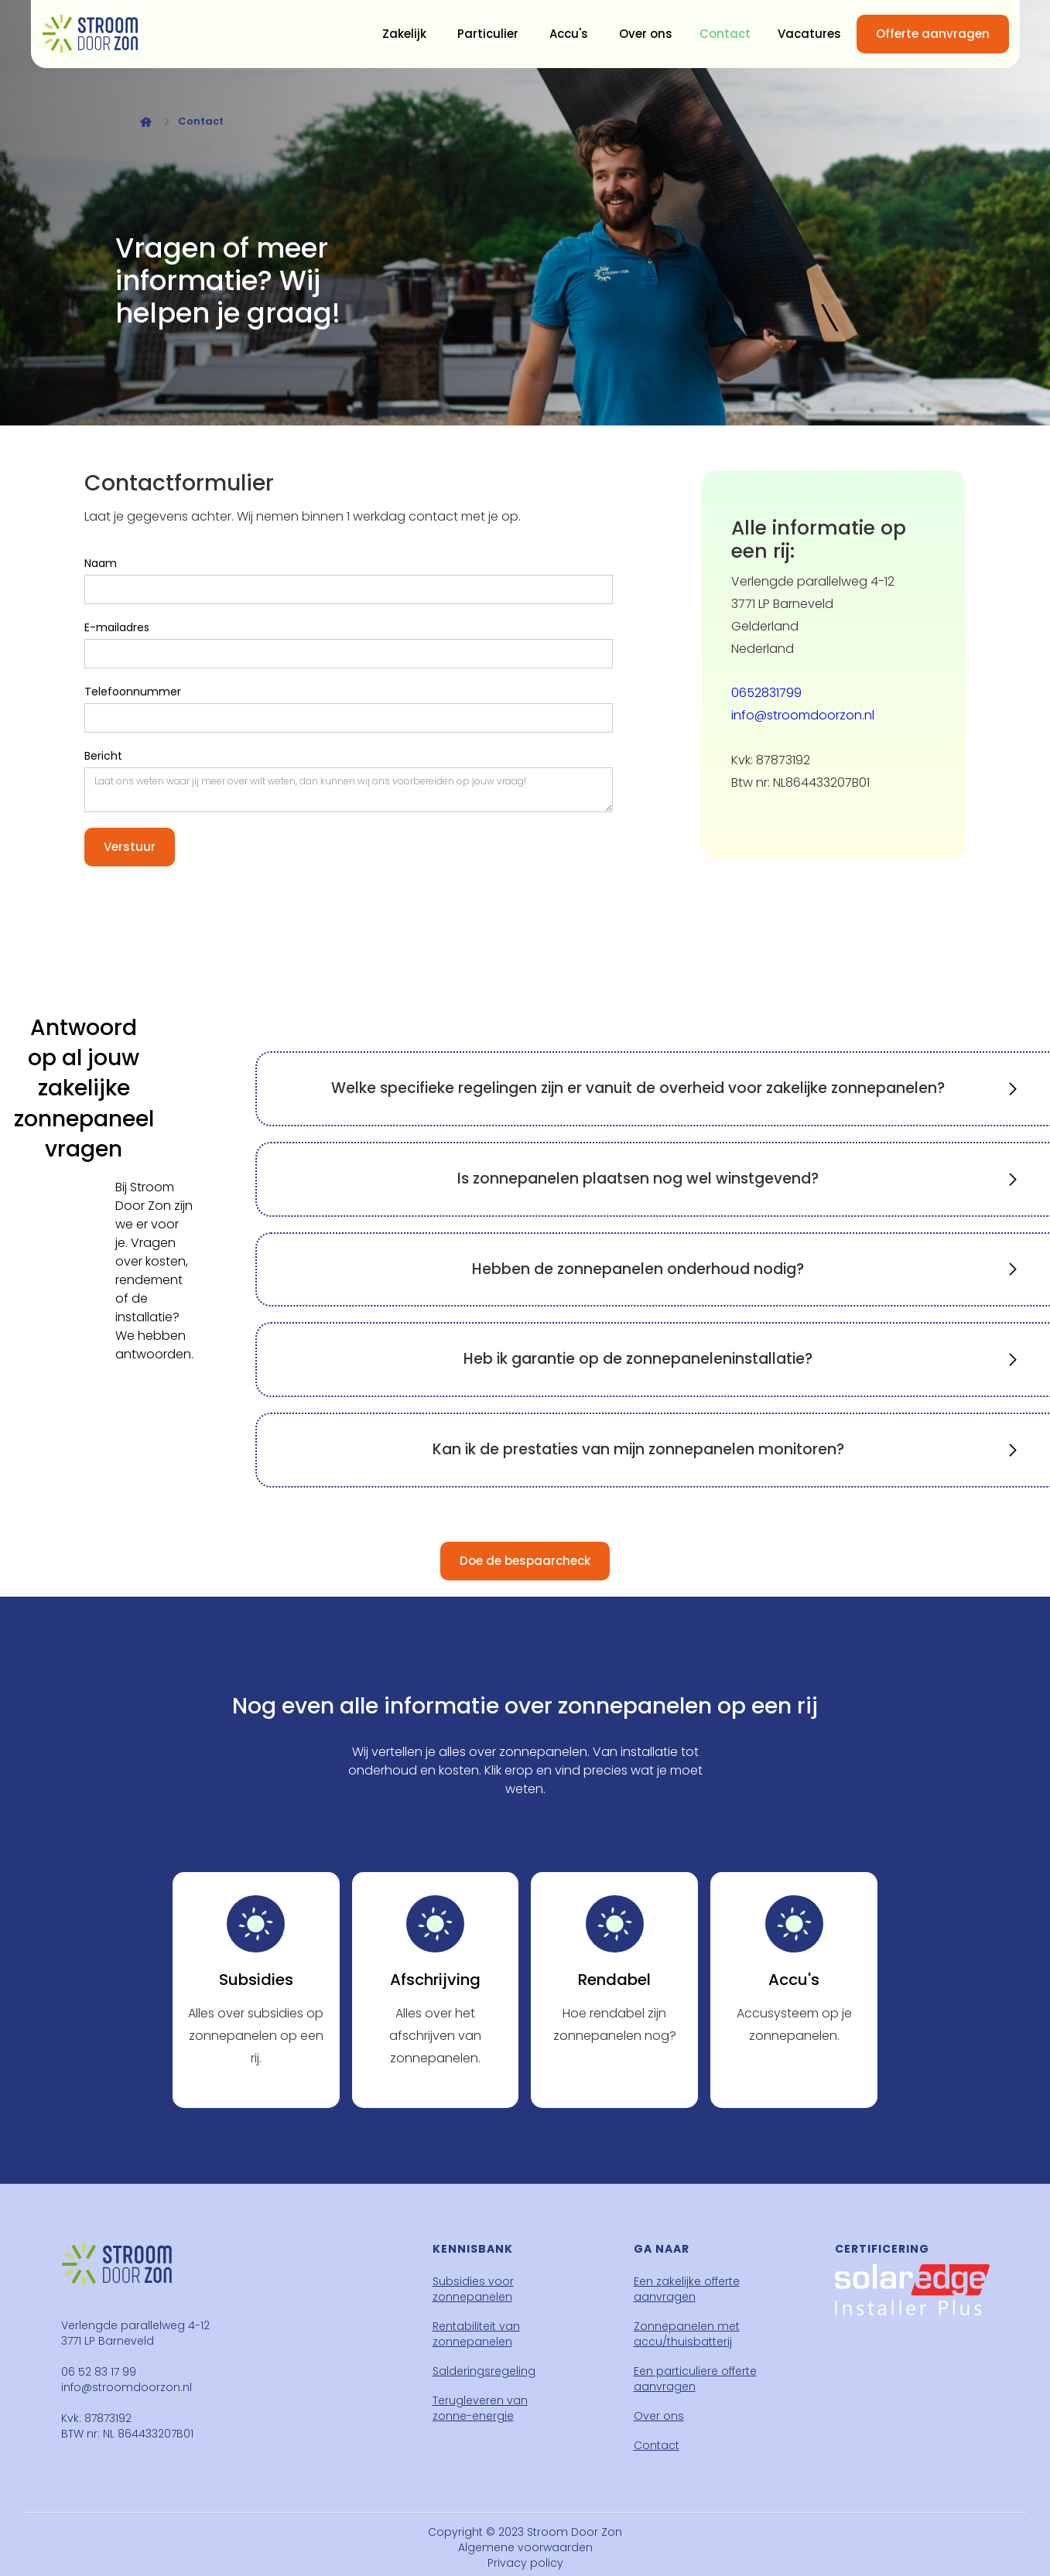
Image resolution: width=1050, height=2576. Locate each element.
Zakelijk (404, 34)
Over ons (645, 34)
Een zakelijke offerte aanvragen (687, 2289)
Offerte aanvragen (933, 34)
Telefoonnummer (132, 691)
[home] (90, 34)
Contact (725, 34)
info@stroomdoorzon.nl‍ (802, 715)
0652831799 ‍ (766, 693)
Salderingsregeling (484, 2371)
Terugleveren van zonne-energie (480, 2408)
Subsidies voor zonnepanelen (473, 2289)
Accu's (568, 34)
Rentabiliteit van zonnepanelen (476, 2333)
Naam (100, 563)
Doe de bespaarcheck (525, 1561)
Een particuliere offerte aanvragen (695, 2378)
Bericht (103, 756)
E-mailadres (116, 627)
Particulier (487, 34)
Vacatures (809, 34)
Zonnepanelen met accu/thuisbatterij (687, 2333)
